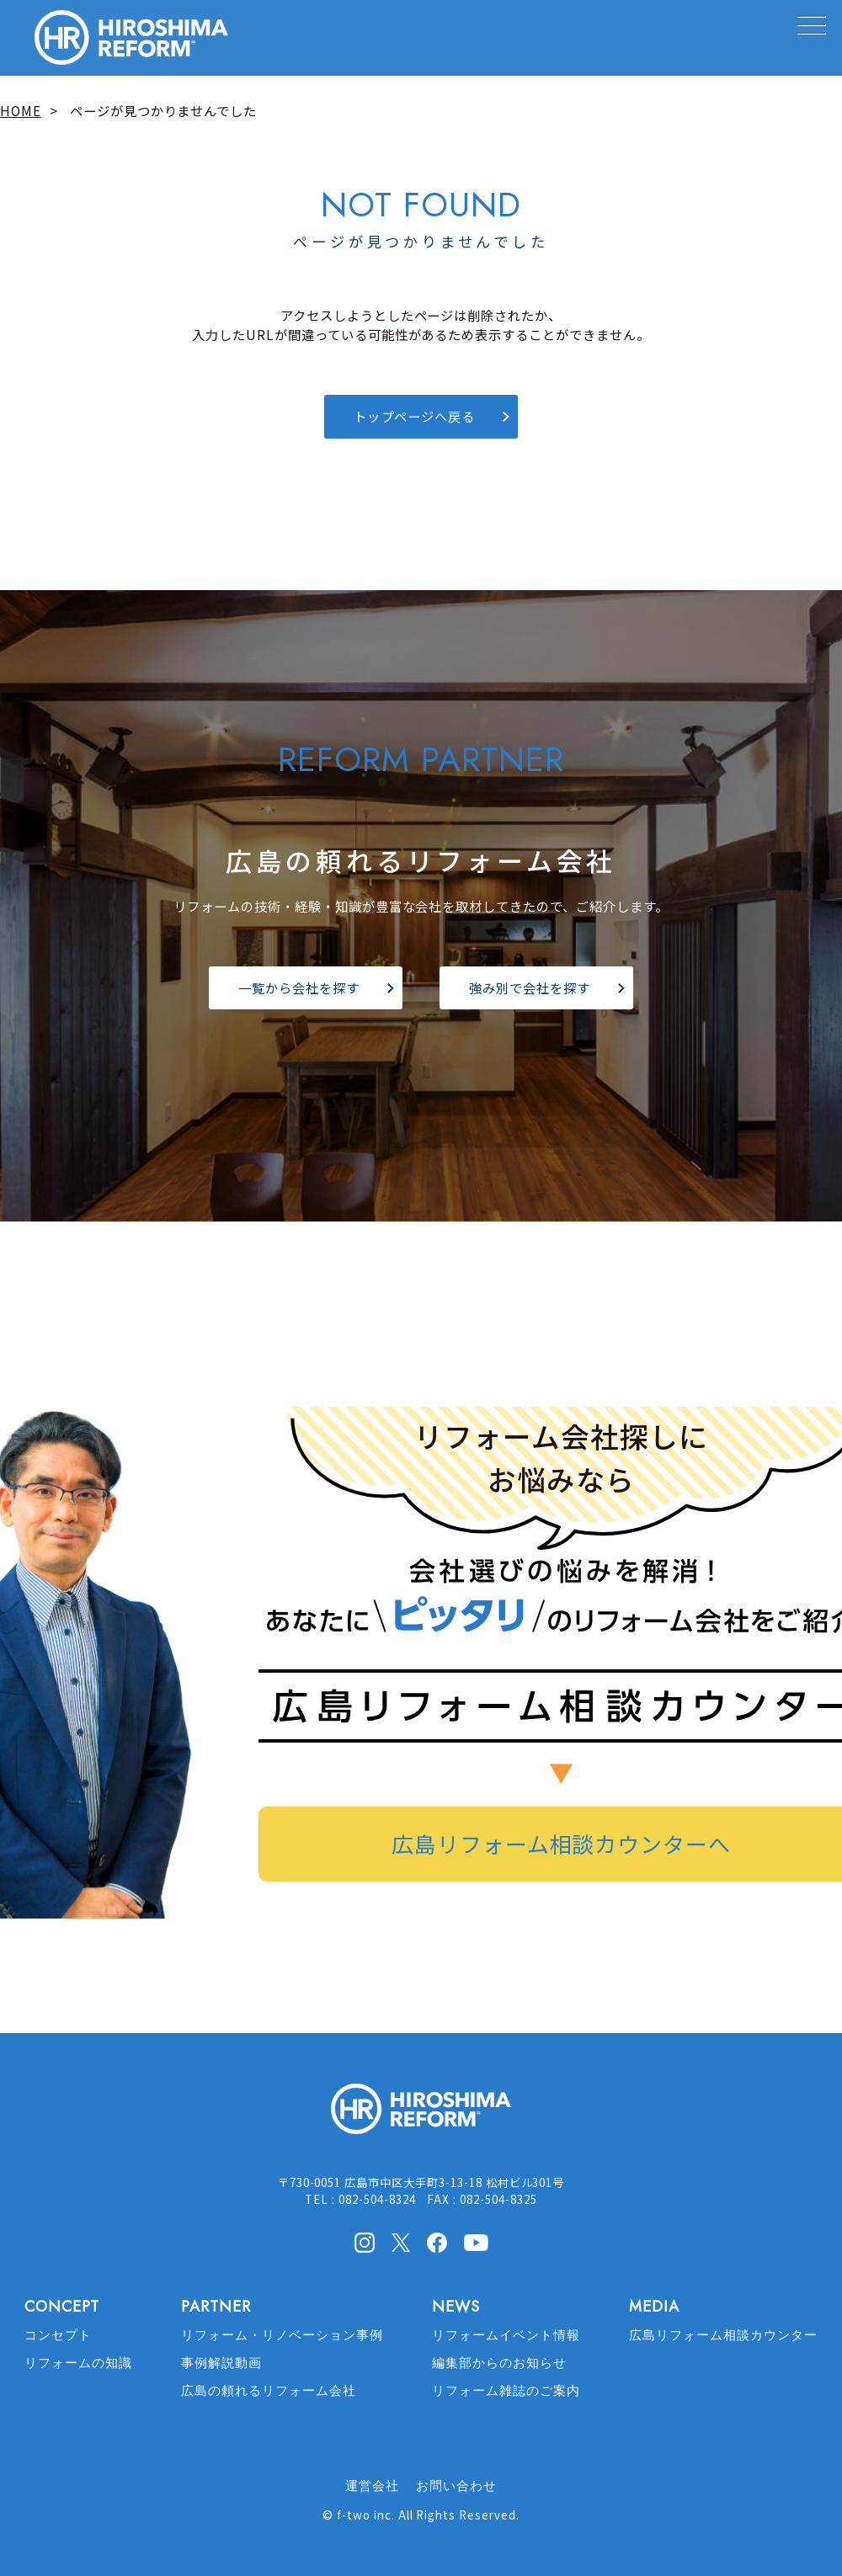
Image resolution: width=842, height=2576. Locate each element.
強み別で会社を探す (529, 987)
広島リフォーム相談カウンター (723, 2335)
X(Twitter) (401, 2242)
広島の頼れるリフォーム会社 (268, 2391)
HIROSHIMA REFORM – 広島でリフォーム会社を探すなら (131, 38)
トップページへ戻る (414, 416)
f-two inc (364, 2514)
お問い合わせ (456, 2486)
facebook (437, 2243)
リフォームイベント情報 (506, 2335)
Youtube (476, 2241)
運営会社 (372, 2486)
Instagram (364, 2243)
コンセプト (58, 2335)
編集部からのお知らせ (499, 2363)
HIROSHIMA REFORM (421, 2116)
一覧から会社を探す (299, 987)
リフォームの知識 (78, 2363)
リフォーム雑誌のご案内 (506, 2391)
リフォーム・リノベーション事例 (281, 2335)
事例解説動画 (221, 2363)
